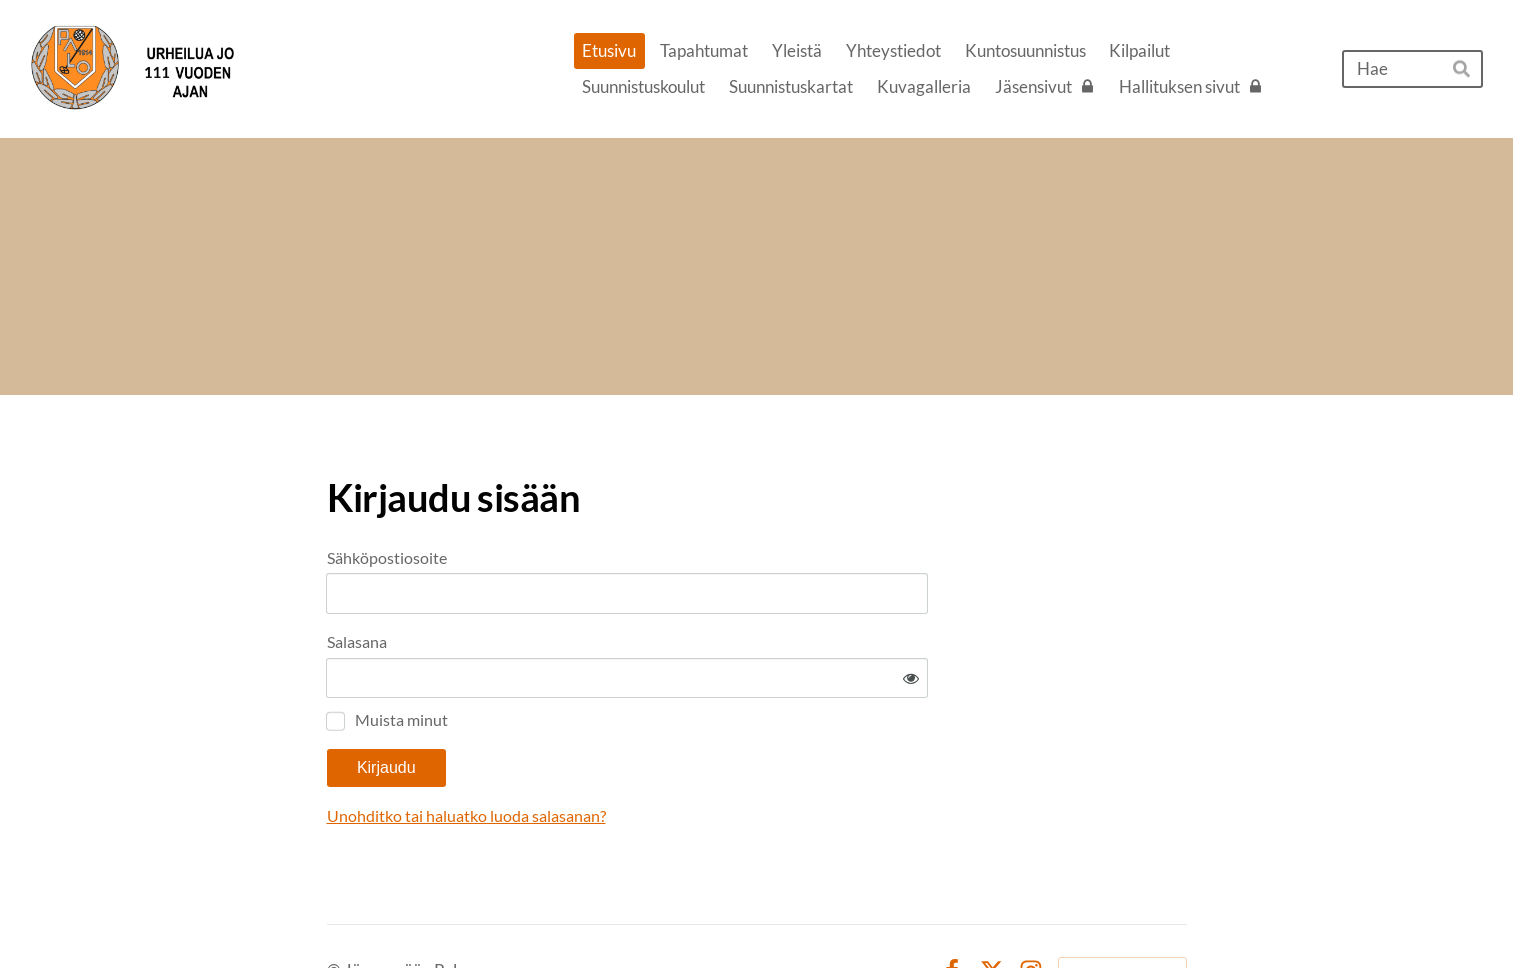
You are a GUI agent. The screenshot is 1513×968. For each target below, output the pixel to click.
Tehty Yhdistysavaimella (1122, 911)
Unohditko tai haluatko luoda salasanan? (658, 756)
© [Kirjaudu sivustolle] (335, 911)
